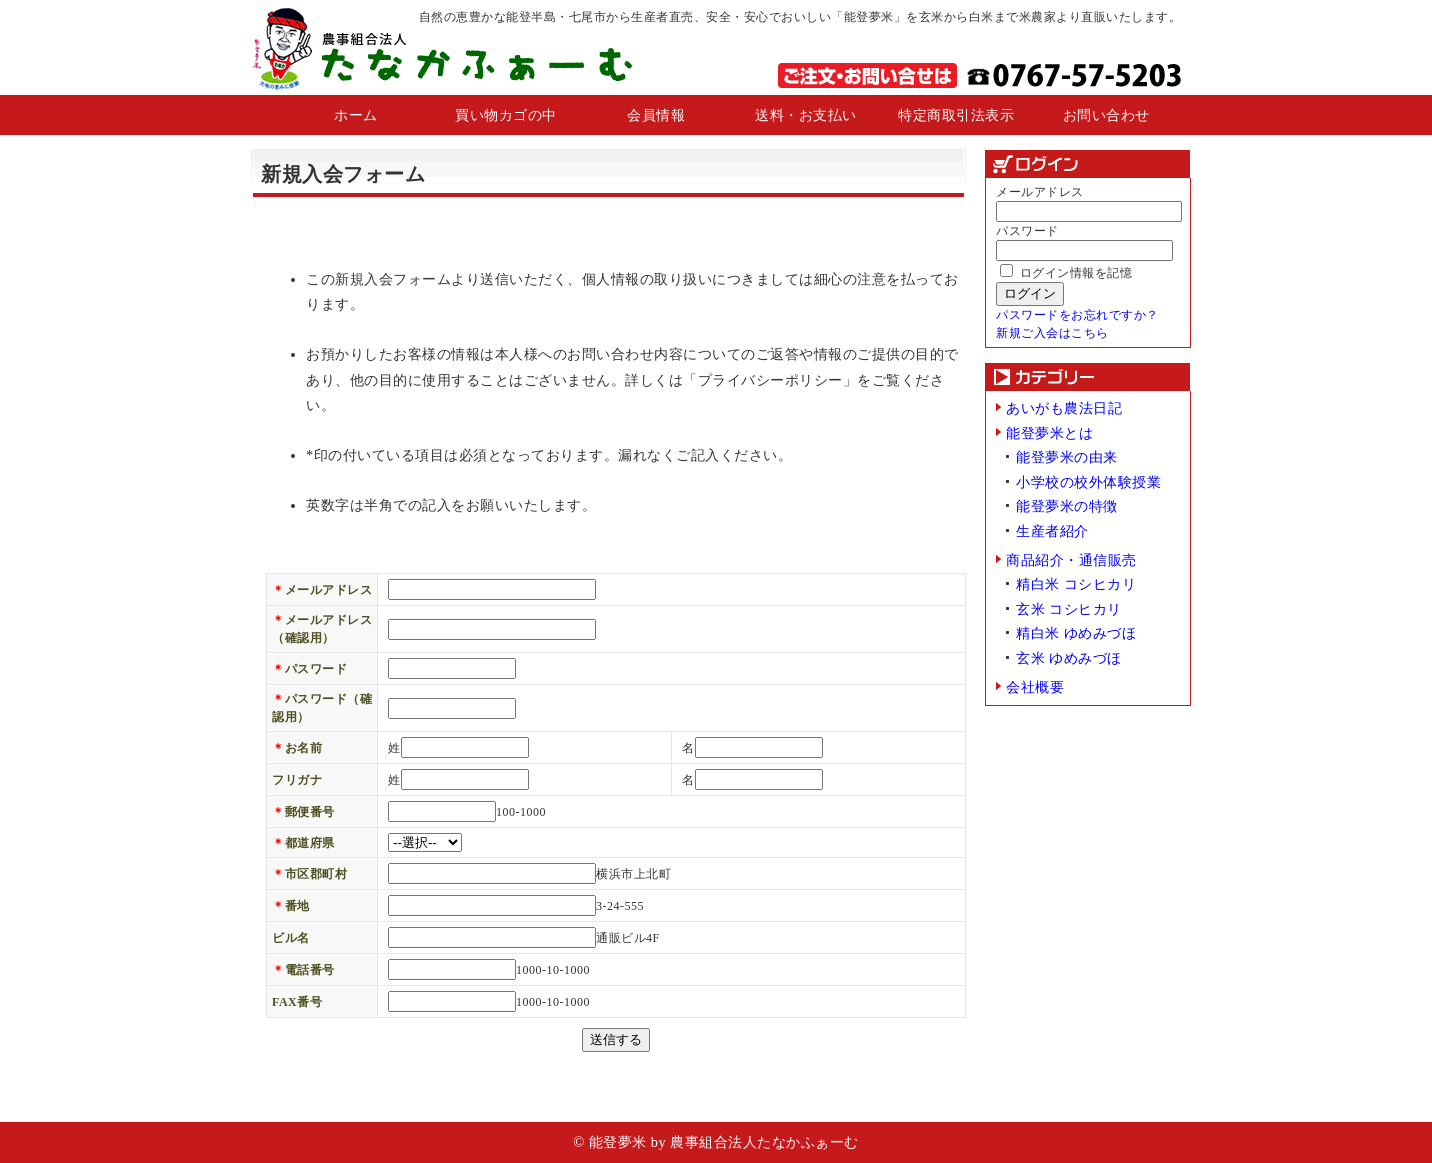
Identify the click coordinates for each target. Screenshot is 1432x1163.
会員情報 (656, 115)
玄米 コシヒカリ (1069, 609)
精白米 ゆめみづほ (1076, 633)
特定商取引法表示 (956, 115)
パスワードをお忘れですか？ (1077, 315)
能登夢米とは (1049, 433)
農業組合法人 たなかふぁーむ (441, 47)
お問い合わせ (1106, 115)
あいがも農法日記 (1064, 408)
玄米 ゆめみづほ (1069, 658)
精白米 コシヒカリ (1076, 584)
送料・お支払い (806, 115)
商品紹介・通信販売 (1071, 560)
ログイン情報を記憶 (1066, 273)
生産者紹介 (1052, 531)
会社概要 (1035, 687)
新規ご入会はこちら (1052, 333)
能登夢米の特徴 (1067, 506)
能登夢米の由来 (1067, 457)
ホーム (356, 115)
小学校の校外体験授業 (1088, 482)
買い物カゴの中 (506, 115)
